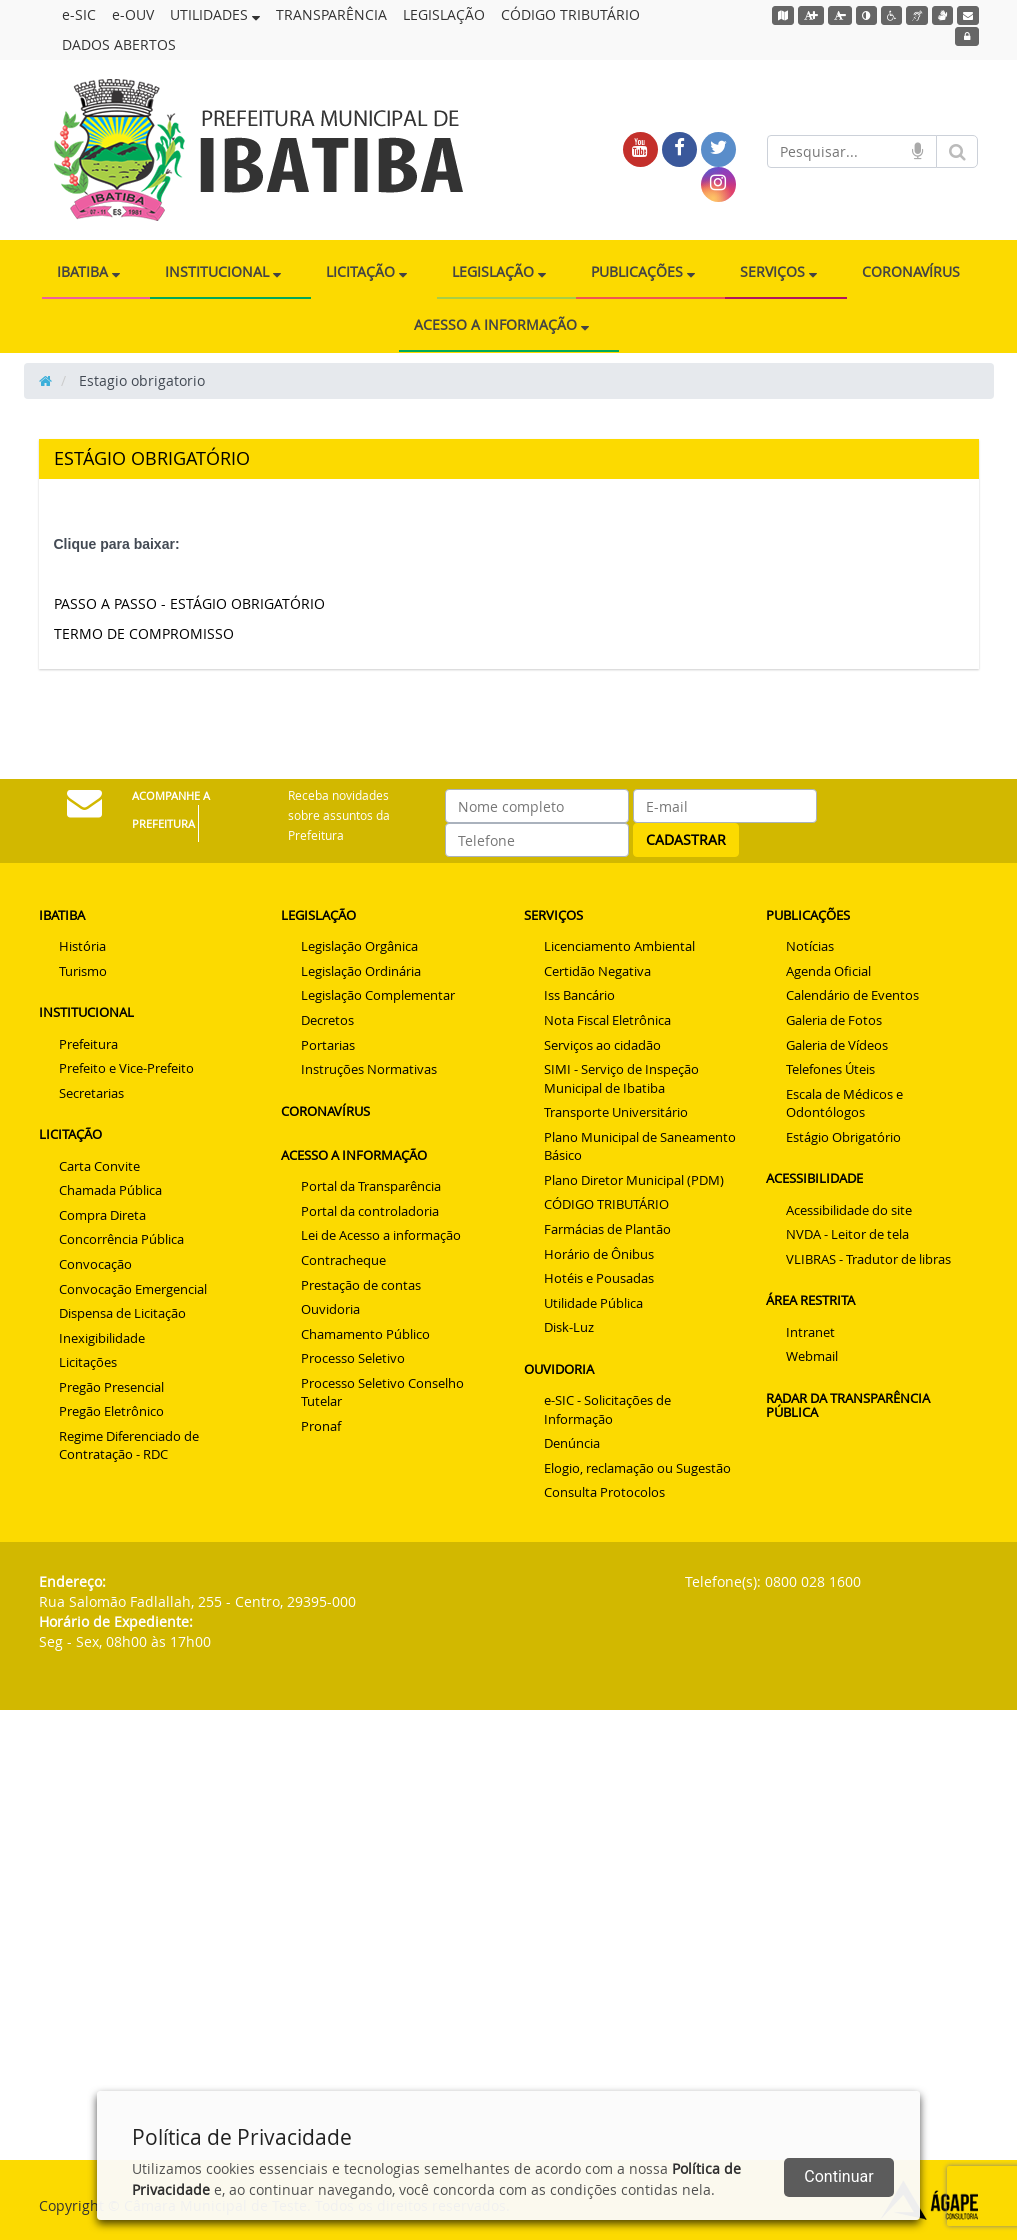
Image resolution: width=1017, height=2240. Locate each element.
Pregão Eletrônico (111, 1411)
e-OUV (133, 14)
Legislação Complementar (378, 995)
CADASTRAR (686, 839)
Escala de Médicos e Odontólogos (844, 1103)
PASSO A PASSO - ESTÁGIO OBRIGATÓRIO (189, 603)
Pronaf (321, 1426)
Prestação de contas (361, 1285)
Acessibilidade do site (849, 1210)
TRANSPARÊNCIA (331, 14)
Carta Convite (99, 1166)
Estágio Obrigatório (843, 1137)
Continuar (838, 2176)
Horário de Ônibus (599, 1254)
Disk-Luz (569, 1327)
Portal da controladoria (370, 1211)
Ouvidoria (330, 1309)
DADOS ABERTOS (119, 44)
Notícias (810, 946)
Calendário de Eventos (852, 995)
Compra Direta (102, 1215)
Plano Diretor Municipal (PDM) (634, 1180)
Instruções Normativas (369, 1069)
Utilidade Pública (593, 1303)
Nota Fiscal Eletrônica (607, 1020)
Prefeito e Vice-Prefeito (126, 1068)
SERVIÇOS (778, 271)
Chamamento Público (365, 1334)
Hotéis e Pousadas (599, 1278)
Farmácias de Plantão (607, 1229)
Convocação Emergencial (133, 1289)
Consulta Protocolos (604, 1492)
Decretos (327, 1020)
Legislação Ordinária (361, 971)
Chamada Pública (110, 1190)
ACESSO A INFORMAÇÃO (501, 324)
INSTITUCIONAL (223, 271)
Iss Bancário (579, 995)
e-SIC (79, 14)
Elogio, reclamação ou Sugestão (637, 1468)
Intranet (810, 1332)
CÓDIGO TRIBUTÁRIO (570, 14)
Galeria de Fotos (834, 1020)
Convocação (95, 1264)
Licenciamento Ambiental (619, 946)
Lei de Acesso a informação (381, 1235)
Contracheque (343, 1260)
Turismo (83, 971)
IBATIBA (88, 271)
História (82, 946)
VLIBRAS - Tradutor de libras (868, 1259)
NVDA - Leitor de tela (847, 1234)
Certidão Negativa (597, 971)
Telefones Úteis (830, 1069)
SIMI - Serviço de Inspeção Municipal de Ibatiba (621, 1078)
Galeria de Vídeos (837, 1045)
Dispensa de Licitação (122, 1313)
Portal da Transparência (371, 1186)
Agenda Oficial (828, 971)
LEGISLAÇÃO (444, 14)
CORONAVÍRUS (911, 271)
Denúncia (572, 1443)
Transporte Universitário (616, 1112)
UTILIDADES (215, 14)
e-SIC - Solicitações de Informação (607, 1409)
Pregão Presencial (111, 1387)
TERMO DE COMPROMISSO (144, 633)
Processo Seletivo (353, 1358)
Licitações (88, 1362)
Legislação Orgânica (359, 946)
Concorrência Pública (121, 1239)
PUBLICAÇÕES (643, 271)
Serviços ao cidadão (602, 1045)
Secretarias (91, 1093)
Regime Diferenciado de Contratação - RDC (129, 1445)
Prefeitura (88, 1044)
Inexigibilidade (102, 1338)
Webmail (812, 1356)
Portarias (328, 1045)
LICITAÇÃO (366, 271)
